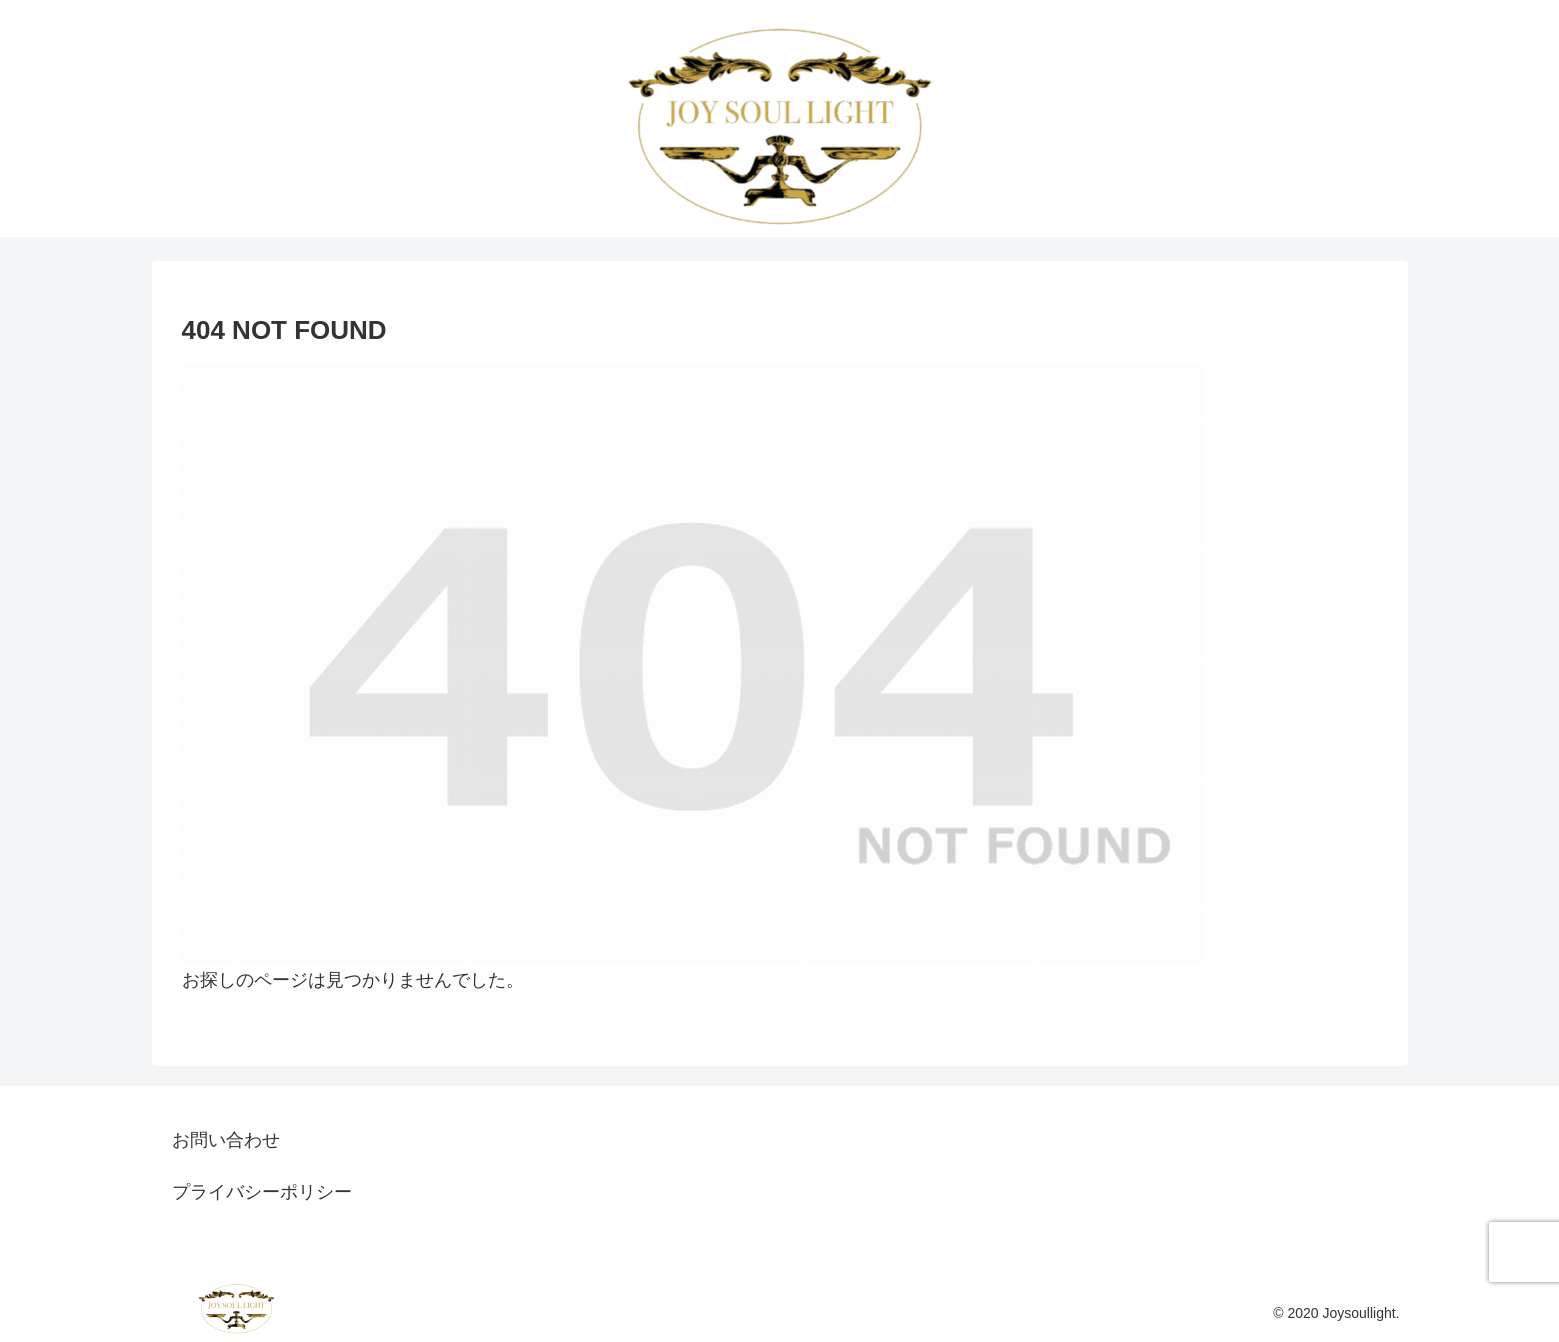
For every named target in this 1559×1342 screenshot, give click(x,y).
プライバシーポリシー (262, 1192)
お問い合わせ (226, 1140)
